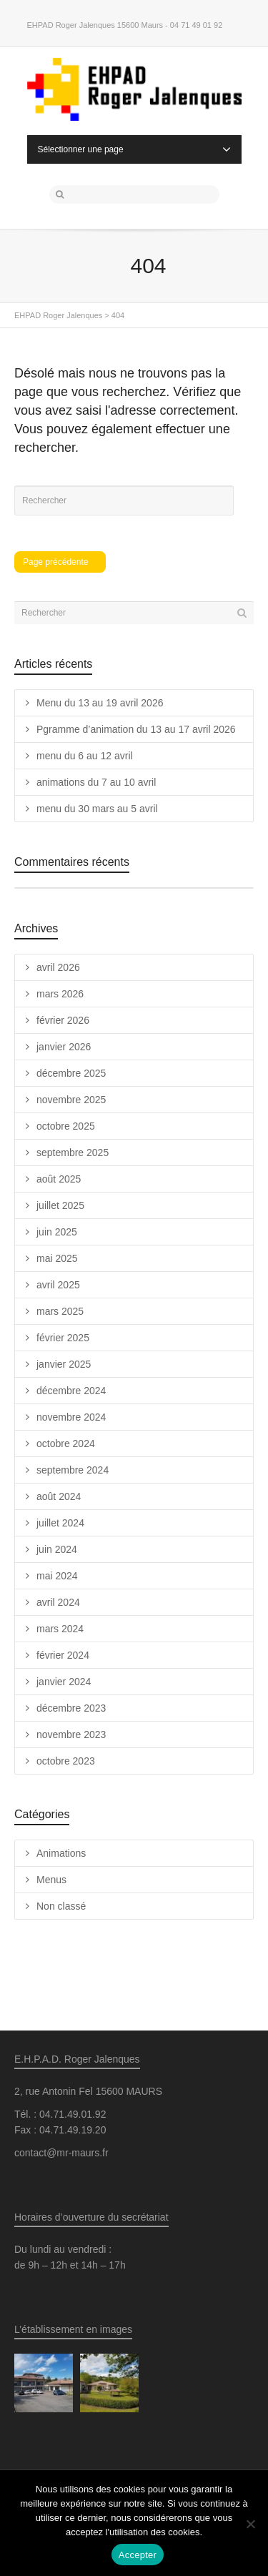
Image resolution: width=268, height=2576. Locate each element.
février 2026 (62, 1020)
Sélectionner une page (134, 149)
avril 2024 (58, 1602)
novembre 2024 (71, 1417)
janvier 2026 (63, 1046)
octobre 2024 (65, 1443)
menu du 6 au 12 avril (84, 755)
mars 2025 (60, 1311)
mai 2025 (57, 1258)
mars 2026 (60, 994)
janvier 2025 (63, 1364)
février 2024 (62, 1655)
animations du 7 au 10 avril (96, 782)
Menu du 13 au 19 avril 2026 (99, 703)
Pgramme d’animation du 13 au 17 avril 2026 (136, 729)
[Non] (250, 2524)
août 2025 (58, 1179)
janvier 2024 (63, 1681)
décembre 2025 (71, 1073)
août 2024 (58, 1496)
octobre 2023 (65, 1761)
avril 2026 (58, 967)
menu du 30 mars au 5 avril (97, 808)
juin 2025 (56, 1232)
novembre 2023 (71, 1734)
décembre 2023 (71, 1708)
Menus (51, 1879)
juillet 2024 (60, 1523)
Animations (61, 1853)
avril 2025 (58, 1285)
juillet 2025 (60, 1205)
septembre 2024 (72, 1470)
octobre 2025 (65, 1126)
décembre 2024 (71, 1390)
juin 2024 (56, 1549)
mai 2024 (57, 1575)
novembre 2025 (71, 1099)
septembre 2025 (72, 1152)
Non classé (61, 1906)
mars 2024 (60, 1628)
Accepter (138, 2555)
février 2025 (62, 1337)
